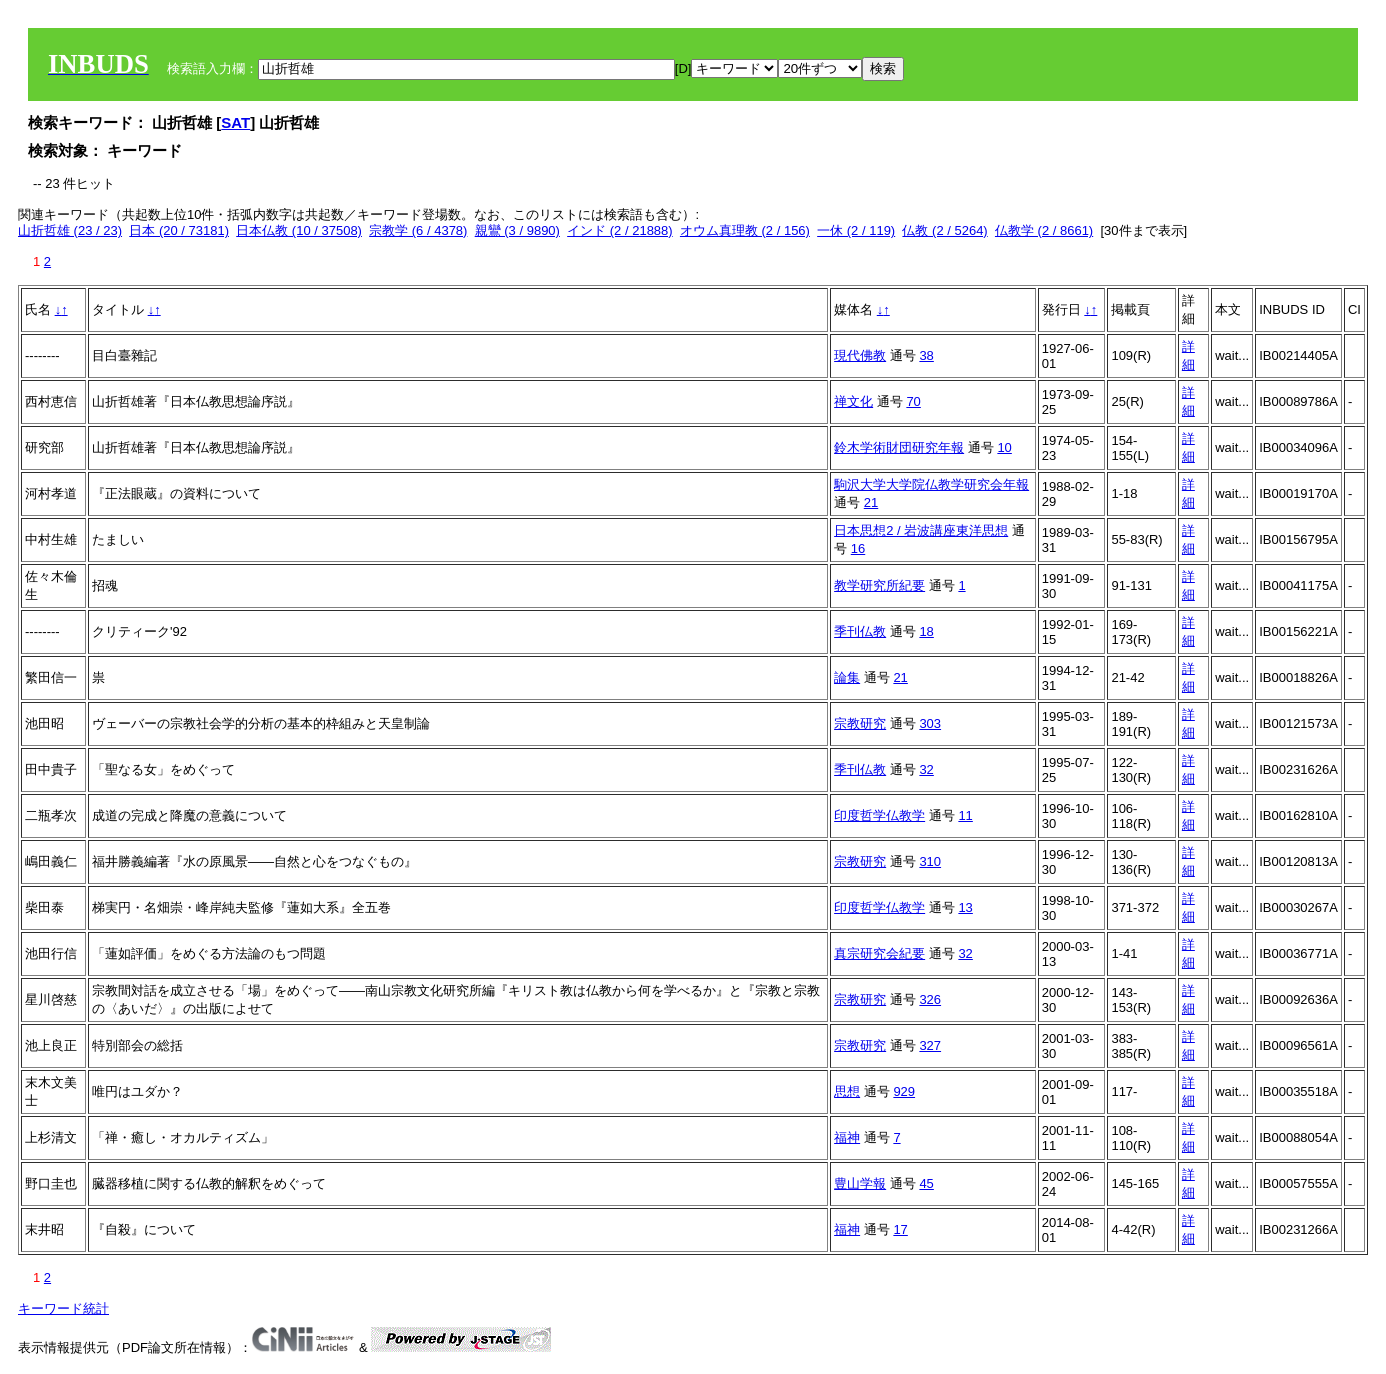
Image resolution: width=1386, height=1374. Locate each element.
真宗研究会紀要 (879, 953)
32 (926, 769)
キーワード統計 (63, 1308)
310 (930, 861)
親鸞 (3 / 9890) (517, 230)
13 (965, 907)
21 (871, 502)
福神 (847, 1137)
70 (913, 401)
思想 (847, 1091)
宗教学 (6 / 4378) (418, 230)
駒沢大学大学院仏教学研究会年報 (931, 484)
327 (930, 1045)
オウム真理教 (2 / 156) (745, 230)
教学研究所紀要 (879, 585)
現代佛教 (860, 355)
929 (904, 1091)
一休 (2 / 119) (856, 230)
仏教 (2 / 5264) (944, 230)
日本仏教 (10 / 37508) (299, 230)
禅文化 (853, 401)
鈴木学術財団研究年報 (899, 447)
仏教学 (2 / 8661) (1044, 230)
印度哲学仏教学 (879, 815)
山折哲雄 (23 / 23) (70, 230)
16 (858, 548)
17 (900, 1229)
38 (926, 355)
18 (926, 631)
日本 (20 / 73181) (179, 230)
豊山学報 (860, 1183)
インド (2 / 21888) (620, 230)
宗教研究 (860, 723)
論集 (847, 677)
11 (965, 815)
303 (930, 723)
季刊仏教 (860, 631)
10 (1004, 447)
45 (926, 1183)
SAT (235, 122)
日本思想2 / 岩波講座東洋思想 (921, 530)
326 (930, 999)
